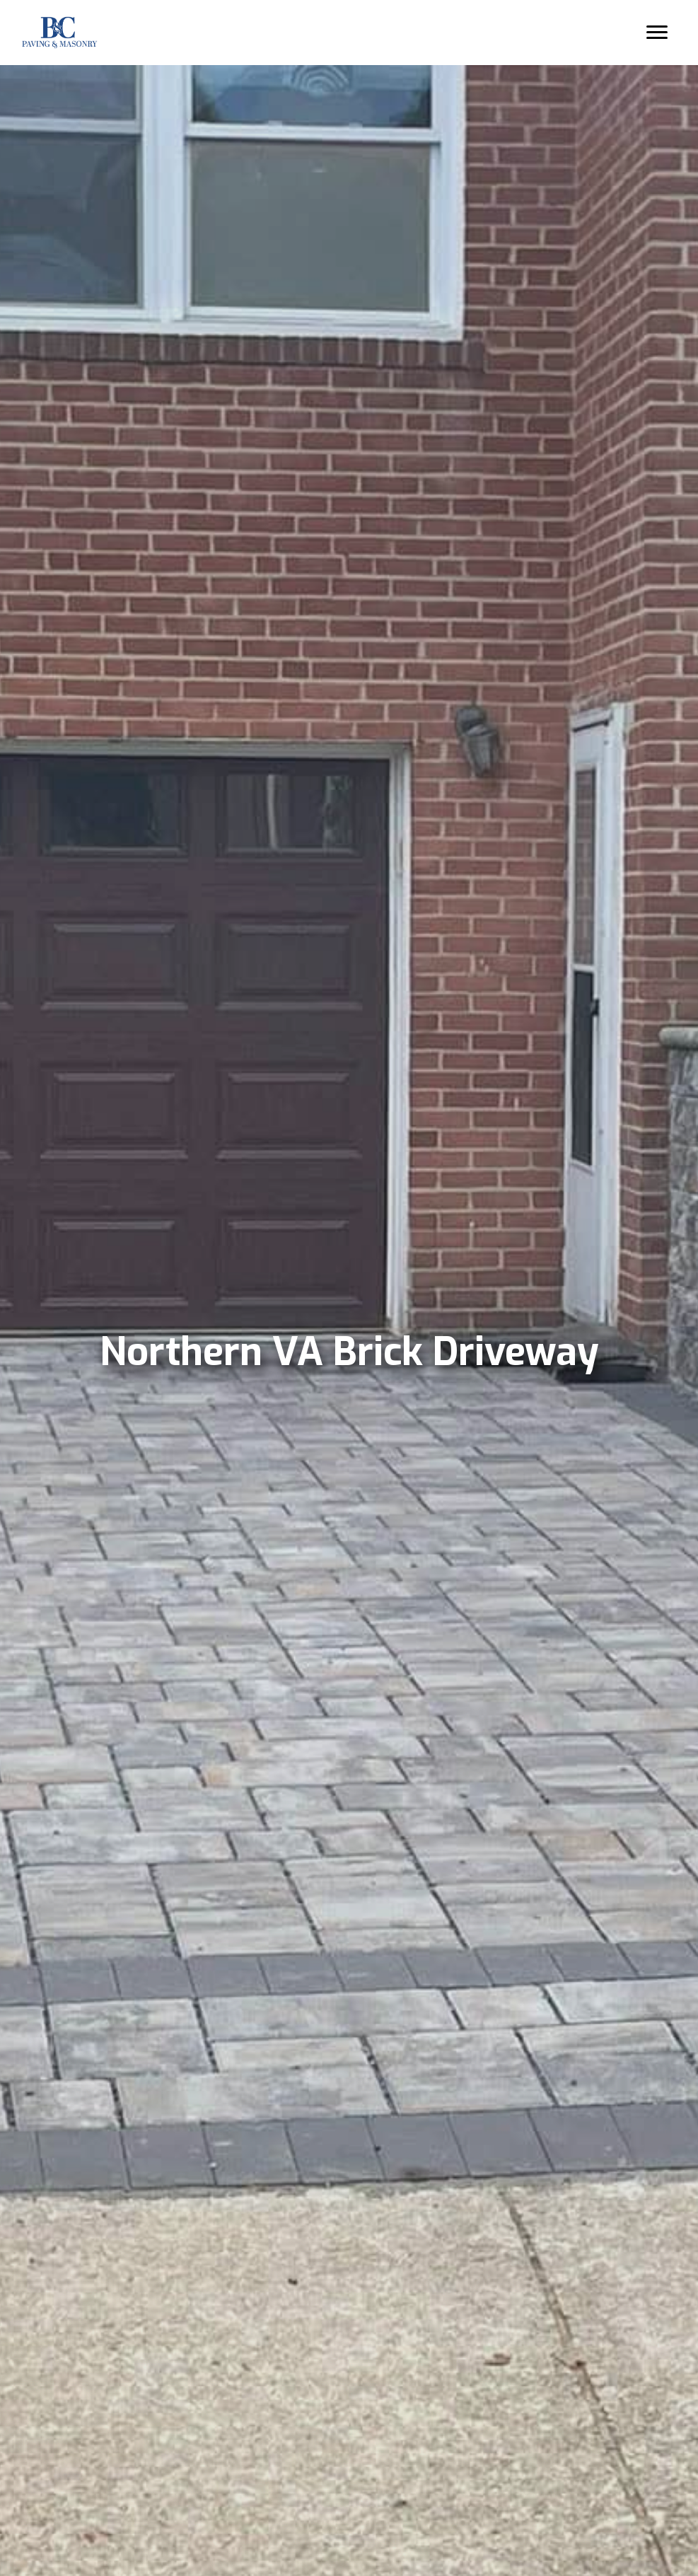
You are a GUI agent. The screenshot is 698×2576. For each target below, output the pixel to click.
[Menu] (653, 33)
